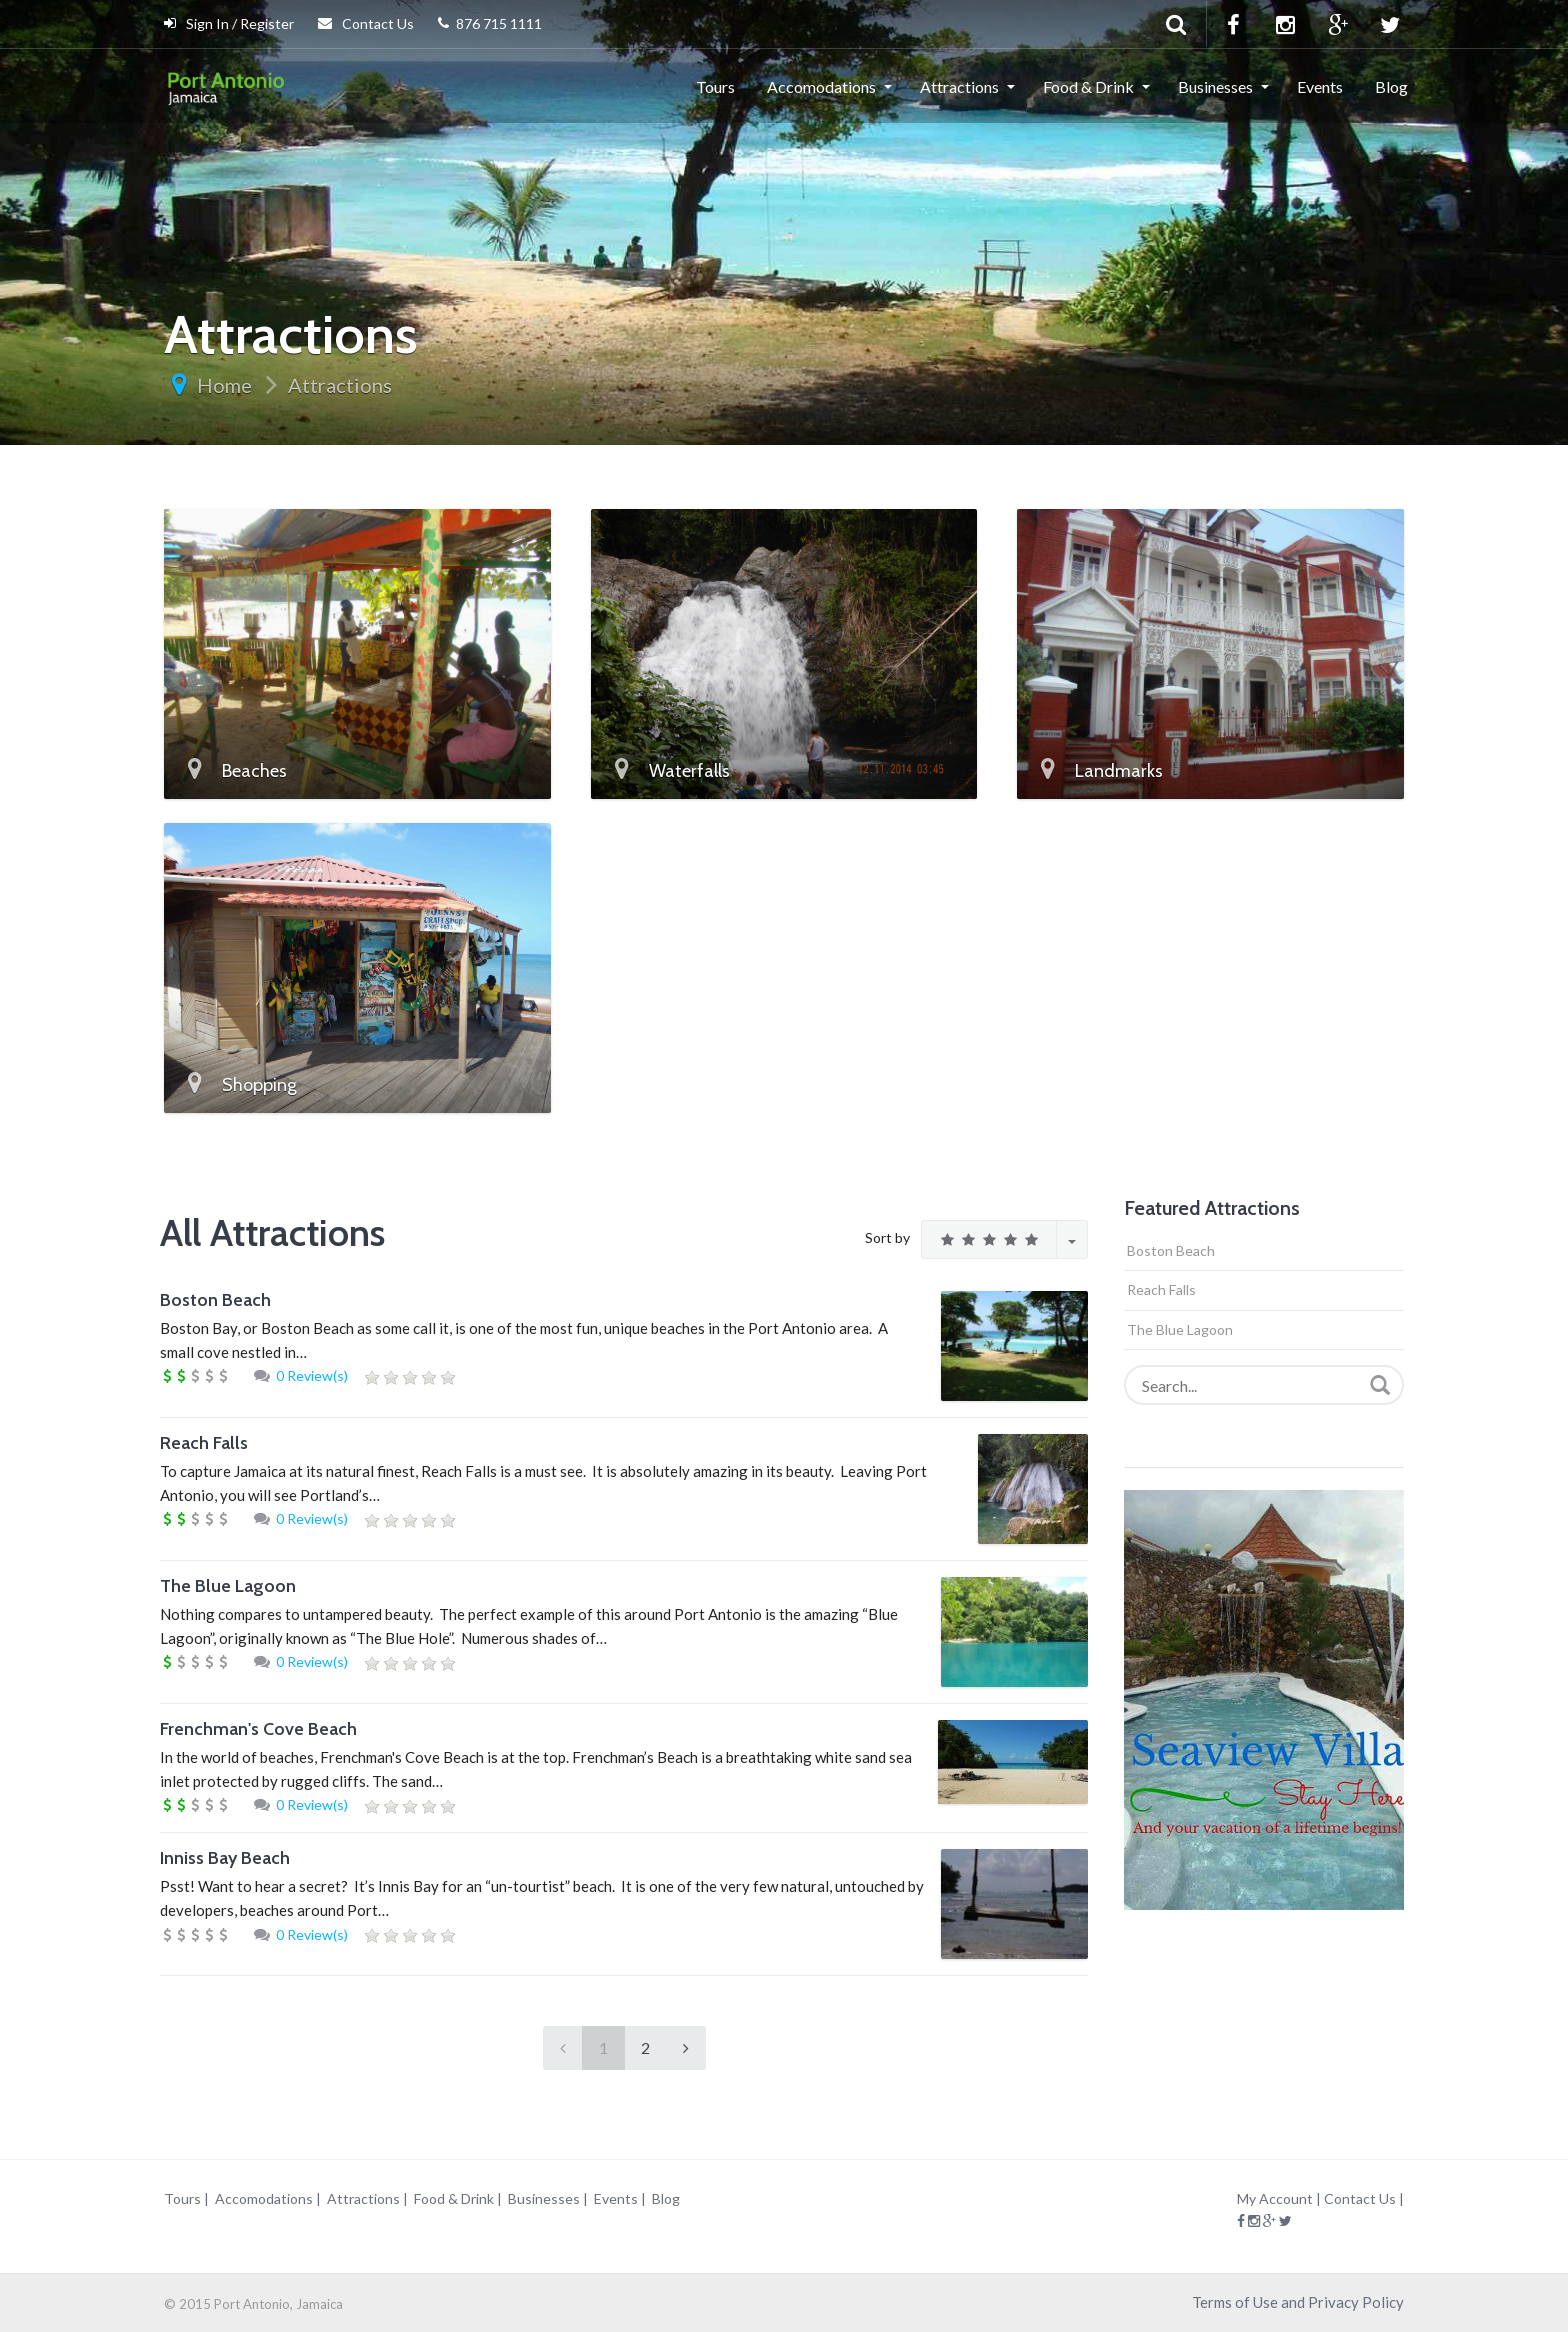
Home (224, 385)
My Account (1275, 2198)
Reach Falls (204, 1443)
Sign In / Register (229, 23)
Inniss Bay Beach (225, 1858)
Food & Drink (1088, 86)
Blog (1391, 86)
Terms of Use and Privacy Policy (1298, 2302)
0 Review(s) (312, 1375)
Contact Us (366, 23)
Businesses (1215, 86)
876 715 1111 (490, 23)
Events (1320, 86)
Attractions (959, 86)
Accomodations (821, 86)
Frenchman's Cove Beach (258, 1729)
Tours (715, 86)
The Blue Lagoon (228, 1586)
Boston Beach (215, 1300)
